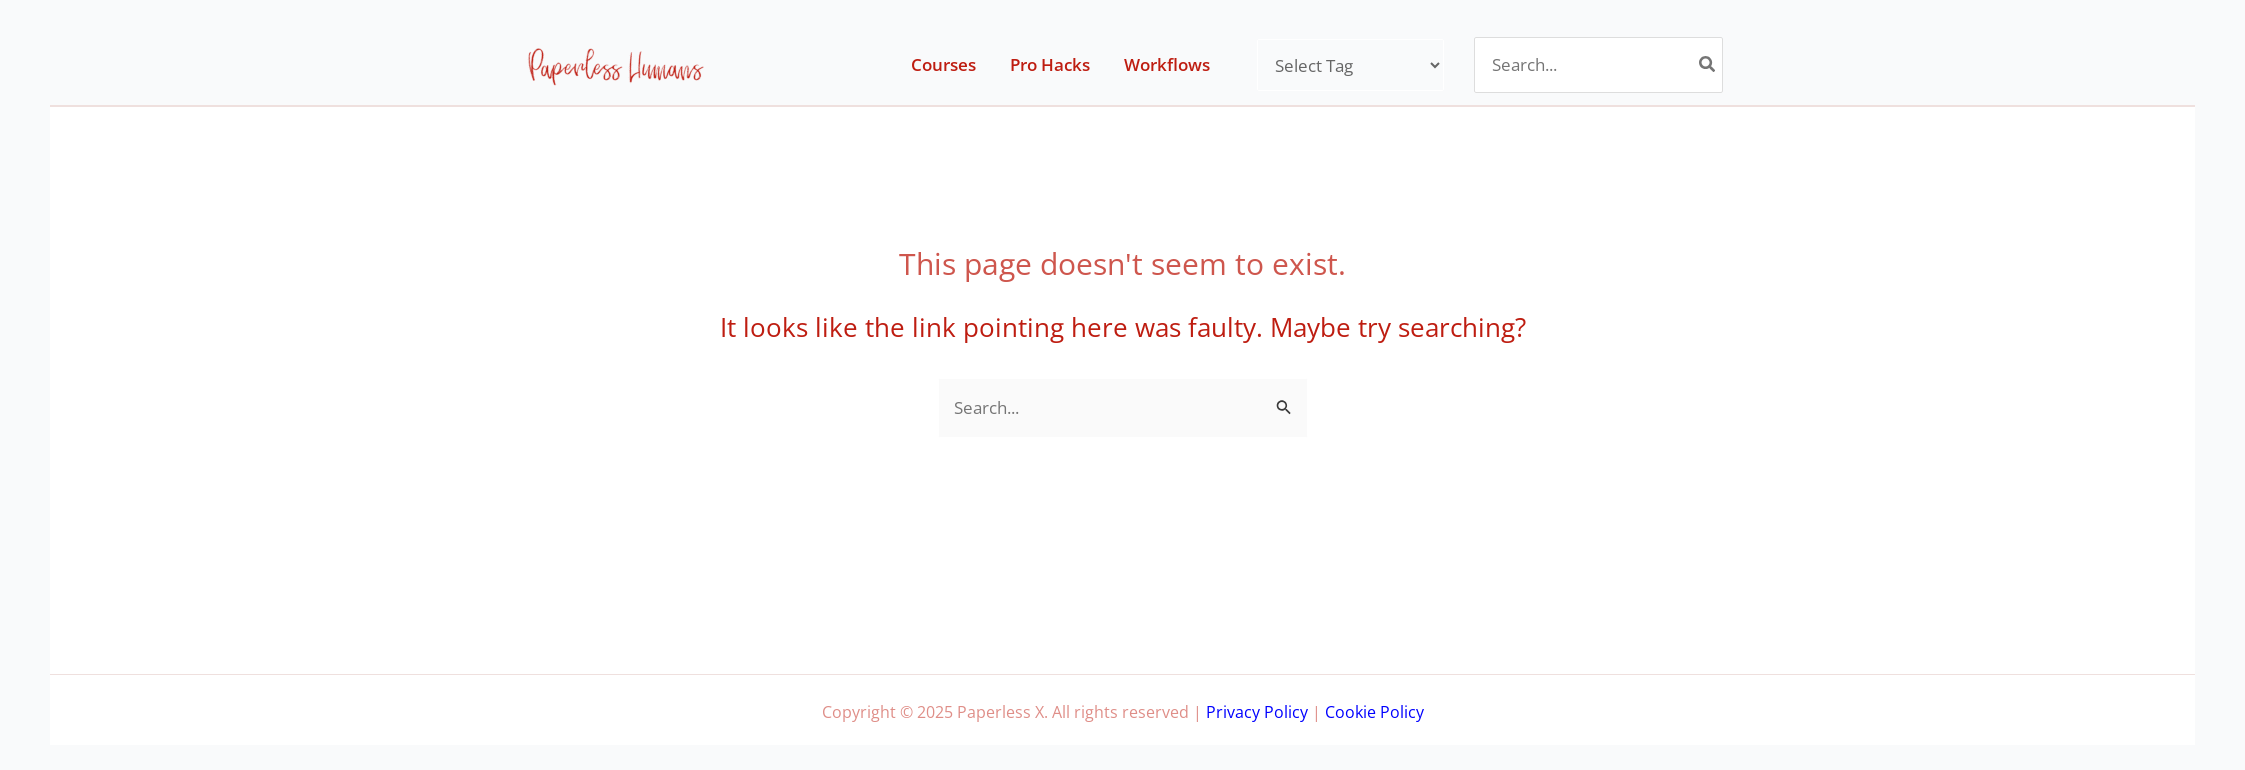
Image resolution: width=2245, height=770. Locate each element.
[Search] (1708, 65)
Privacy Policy (1257, 712)
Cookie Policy (1374, 712)
